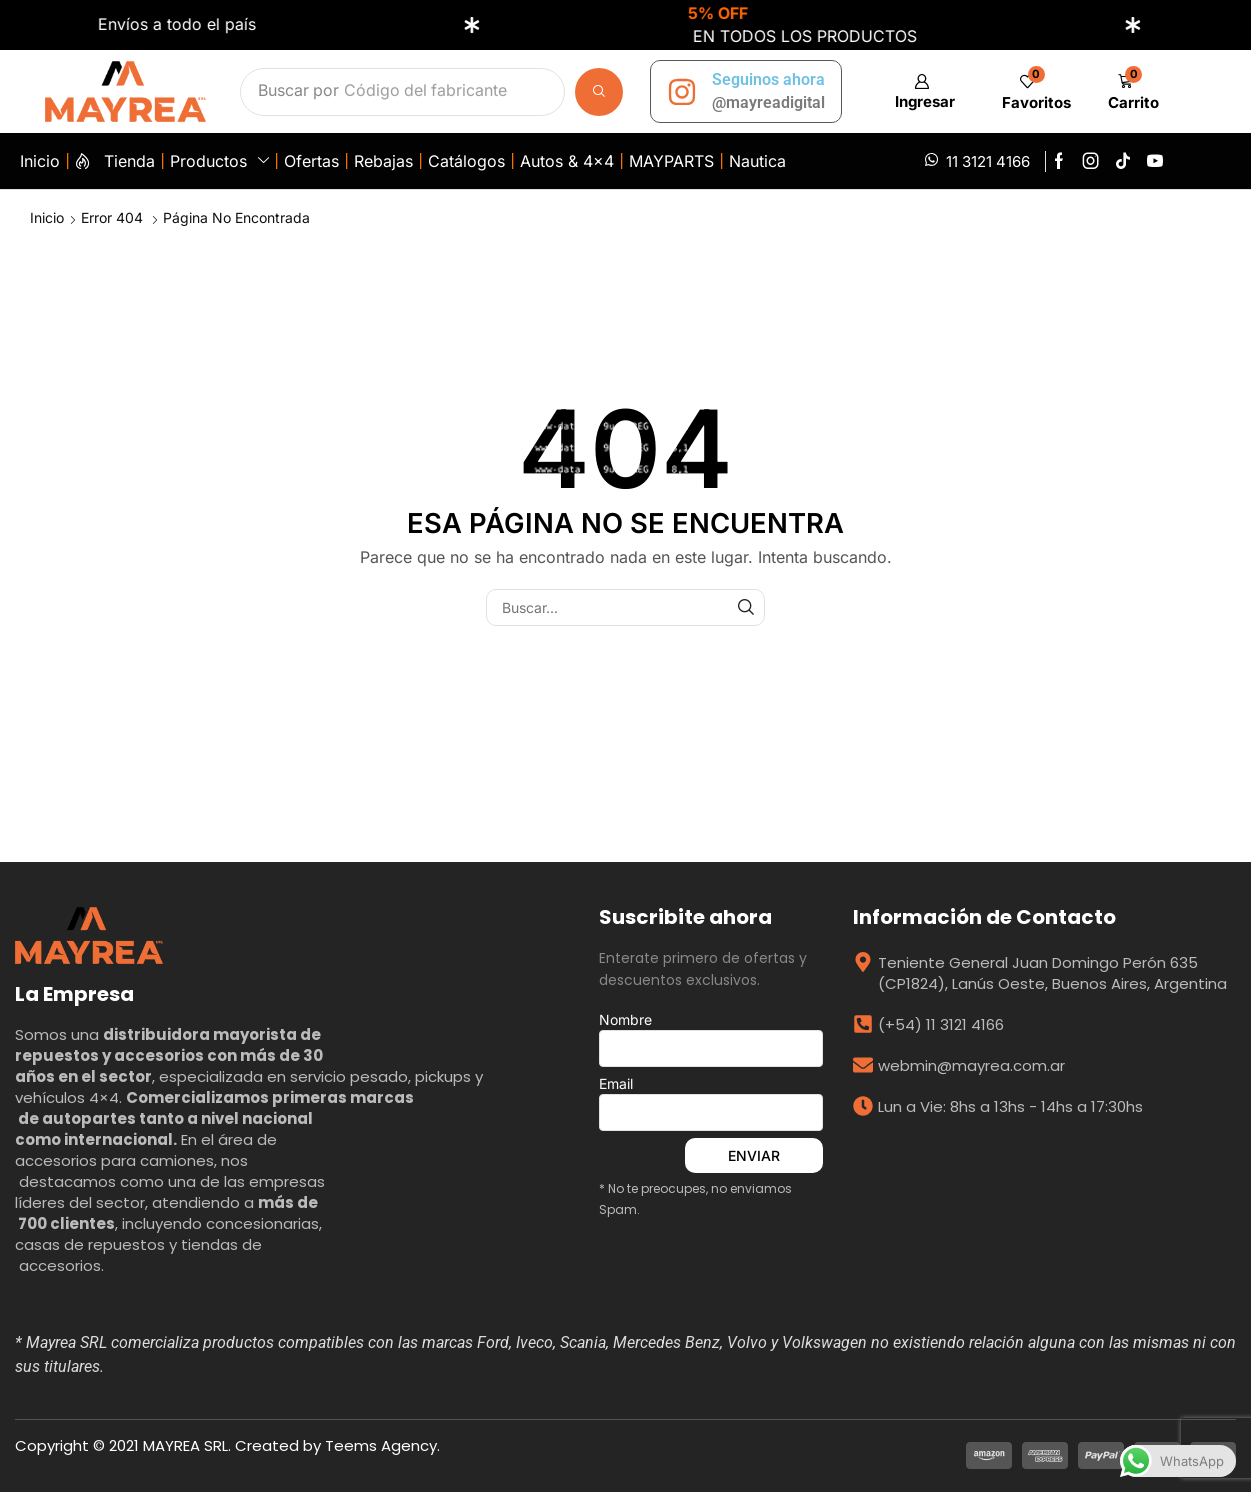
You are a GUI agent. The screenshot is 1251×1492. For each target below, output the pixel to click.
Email (711, 1103)
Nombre (711, 1039)
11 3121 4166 (988, 161)
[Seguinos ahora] (682, 92)
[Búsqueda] (599, 92)
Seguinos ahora (768, 79)
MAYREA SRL (185, 1445)
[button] (921, 91)
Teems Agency (381, 1445)
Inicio (47, 217)
